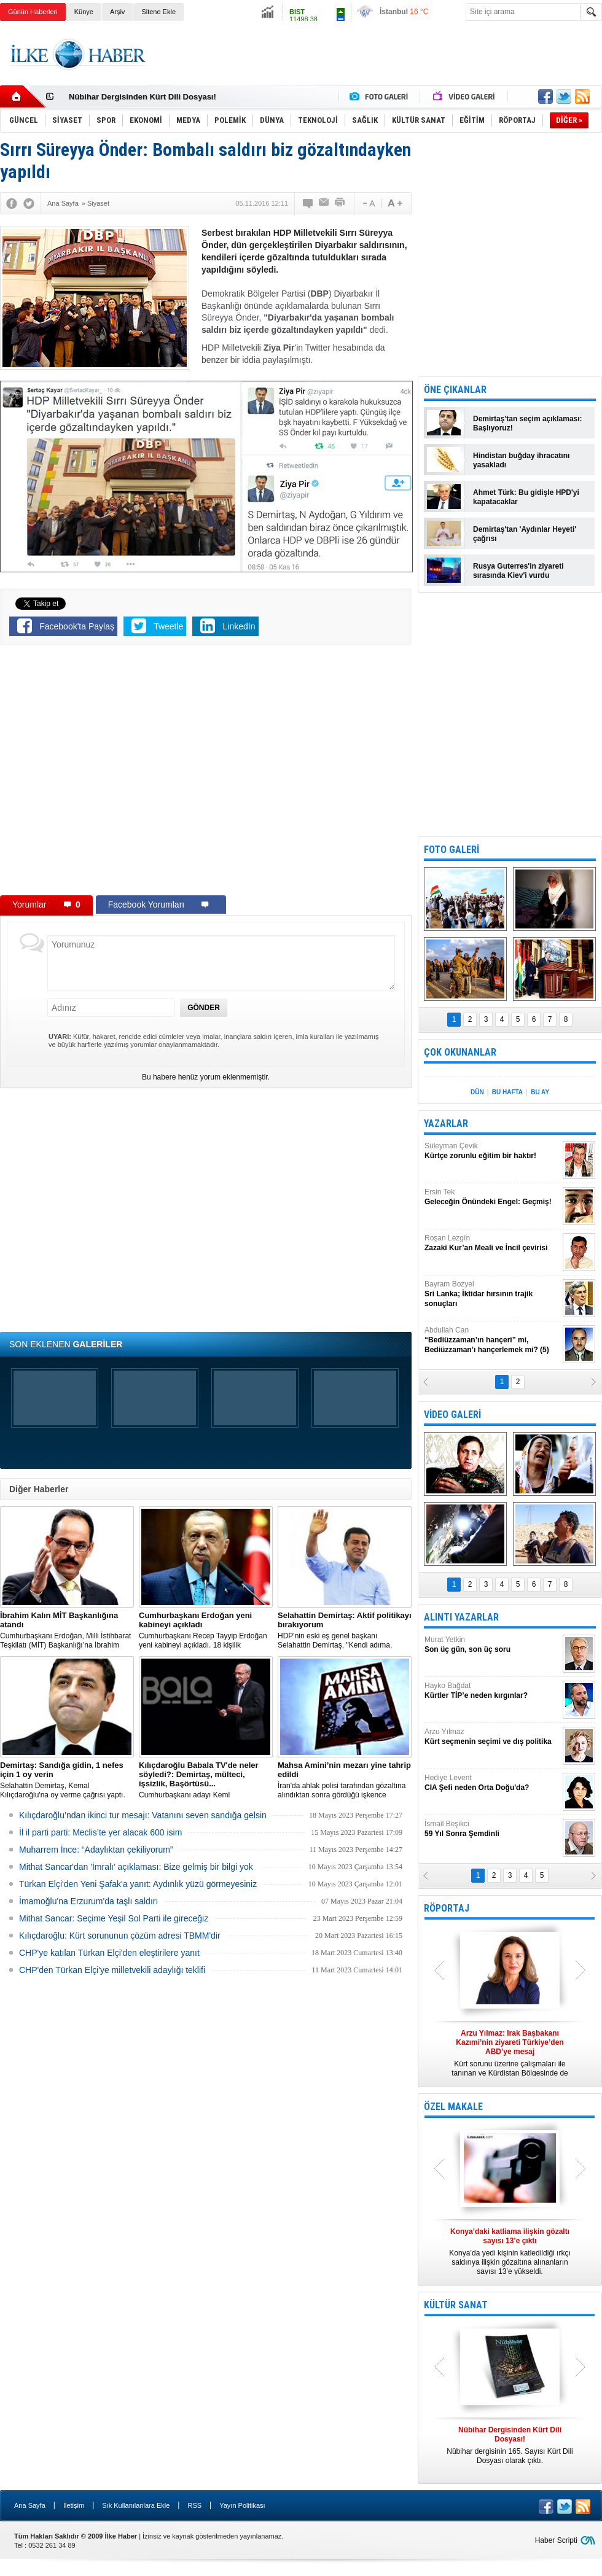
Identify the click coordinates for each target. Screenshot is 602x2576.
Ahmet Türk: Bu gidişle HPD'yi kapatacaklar (526, 497)
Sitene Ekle (158, 11)
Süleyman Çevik (492, 1151)
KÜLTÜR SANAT (456, 2305)
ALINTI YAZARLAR (461, 1617)
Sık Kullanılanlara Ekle (136, 2505)
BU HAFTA (507, 1092)
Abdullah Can (492, 1340)
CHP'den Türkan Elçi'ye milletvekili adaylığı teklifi (112, 1970)
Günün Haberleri (33, 11)
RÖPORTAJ (446, 1908)
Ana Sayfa (29, 2505)
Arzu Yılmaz (492, 1736)
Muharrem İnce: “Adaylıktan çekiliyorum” (96, 1849)
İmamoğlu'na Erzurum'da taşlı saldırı (88, 1901)
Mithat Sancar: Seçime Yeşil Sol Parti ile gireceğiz (113, 1918)
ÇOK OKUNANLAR (460, 1052)
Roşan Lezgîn (492, 1243)
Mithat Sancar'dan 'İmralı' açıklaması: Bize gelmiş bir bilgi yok (136, 1867)
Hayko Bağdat (492, 1690)
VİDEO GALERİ (452, 1414)
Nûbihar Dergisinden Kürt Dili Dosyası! (142, 96)
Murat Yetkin (492, 1644)
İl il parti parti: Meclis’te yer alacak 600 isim (100, 1832)
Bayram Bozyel (492, 1294)
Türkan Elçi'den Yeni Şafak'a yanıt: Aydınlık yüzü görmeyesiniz (138, 1884)
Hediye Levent (492, 1782)
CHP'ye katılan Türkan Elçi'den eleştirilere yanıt (109, 1953)
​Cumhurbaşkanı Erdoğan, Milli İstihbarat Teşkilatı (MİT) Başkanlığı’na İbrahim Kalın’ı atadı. (67, 1630)
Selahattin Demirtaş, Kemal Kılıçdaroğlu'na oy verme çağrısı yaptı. (67, 1780)
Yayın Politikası (242, 2505)
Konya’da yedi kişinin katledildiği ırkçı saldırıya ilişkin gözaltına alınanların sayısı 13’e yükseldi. (510, 2251)
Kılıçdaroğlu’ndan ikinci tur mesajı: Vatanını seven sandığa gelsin (143, 1815)
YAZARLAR (446, 1123)
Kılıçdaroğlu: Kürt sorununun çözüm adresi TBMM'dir (120, 1935)
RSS (194, 2505)
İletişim (73, 2505)
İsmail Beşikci (492, 1829)
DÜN (477, 1092)
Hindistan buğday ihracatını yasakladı (521, 460)
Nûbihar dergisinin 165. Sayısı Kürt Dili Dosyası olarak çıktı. (510, 2445)
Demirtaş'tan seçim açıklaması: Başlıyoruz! (527, 423)
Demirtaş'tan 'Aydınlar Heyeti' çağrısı (524, 534)
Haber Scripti (556, 2540)
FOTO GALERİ (451, 849)
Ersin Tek (492, 1197)
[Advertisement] (378, 64)
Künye (83, 11)
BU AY (540, 1092)
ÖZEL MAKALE (453, 2106)
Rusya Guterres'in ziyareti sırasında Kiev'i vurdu (518, 571)
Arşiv (117, 11)
